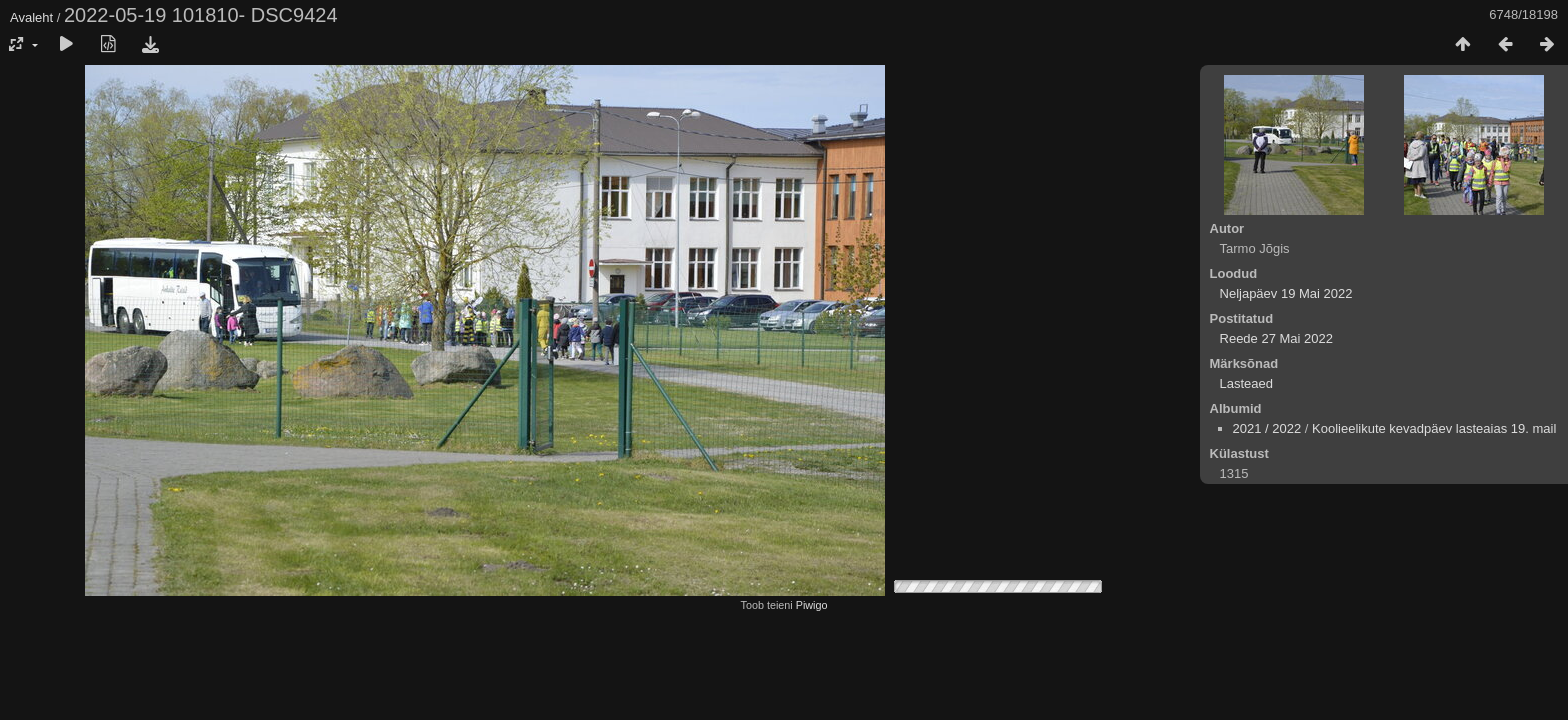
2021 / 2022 (1267, 428)
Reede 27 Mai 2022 (1276, 338)
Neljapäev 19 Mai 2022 (1286, 293)
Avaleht (31, 17)
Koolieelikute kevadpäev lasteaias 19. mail (1434, 428)
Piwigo (812, 605)
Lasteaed (1247, 383)
